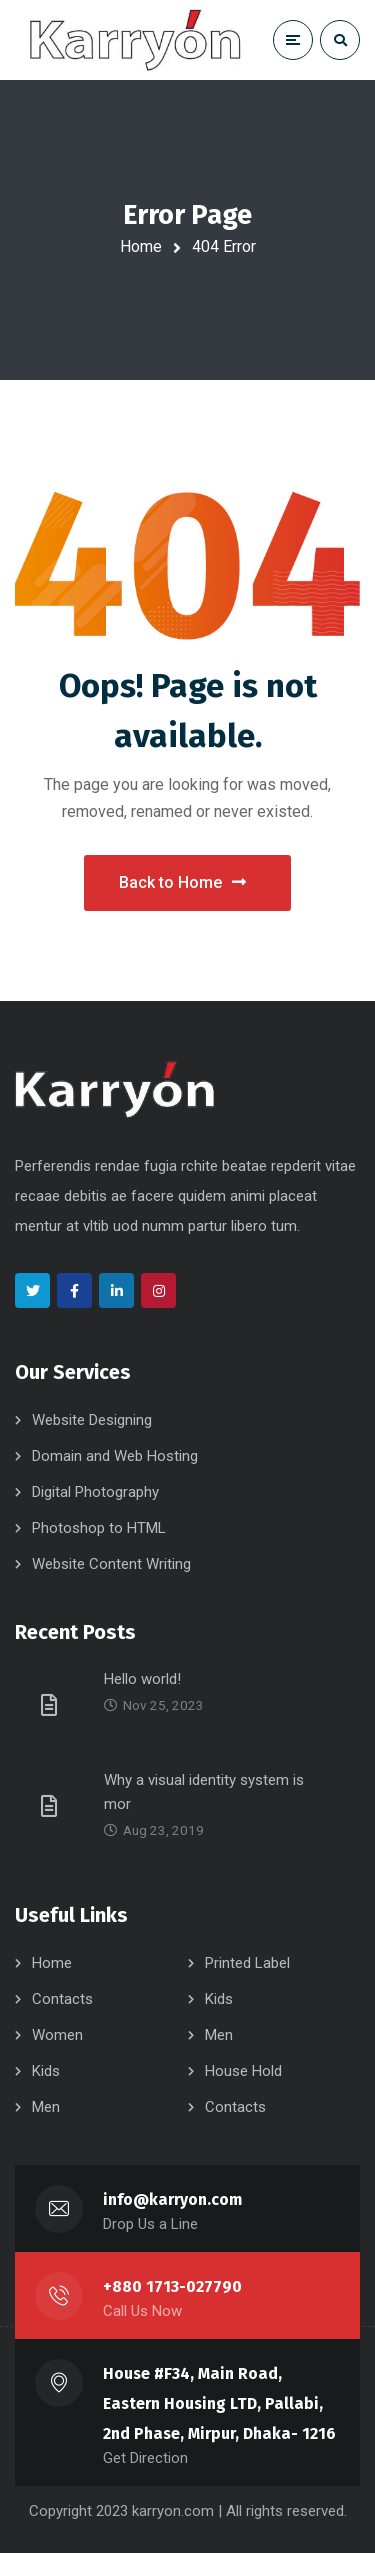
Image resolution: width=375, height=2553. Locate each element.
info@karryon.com (172, 2199)
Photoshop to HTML (99, 1528)
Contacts (62, 1999)
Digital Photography (95, 1492)
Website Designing (92, 1420)
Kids (219, 1999)
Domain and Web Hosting (115, 1456)
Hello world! (142, 1679)
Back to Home (182, 882)
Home (141, 246)
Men (219, 2035)
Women (57, 2035)
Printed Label (247, 1963)
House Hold (243, 2071)
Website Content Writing (111, 1564)
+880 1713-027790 (172, 2286)
